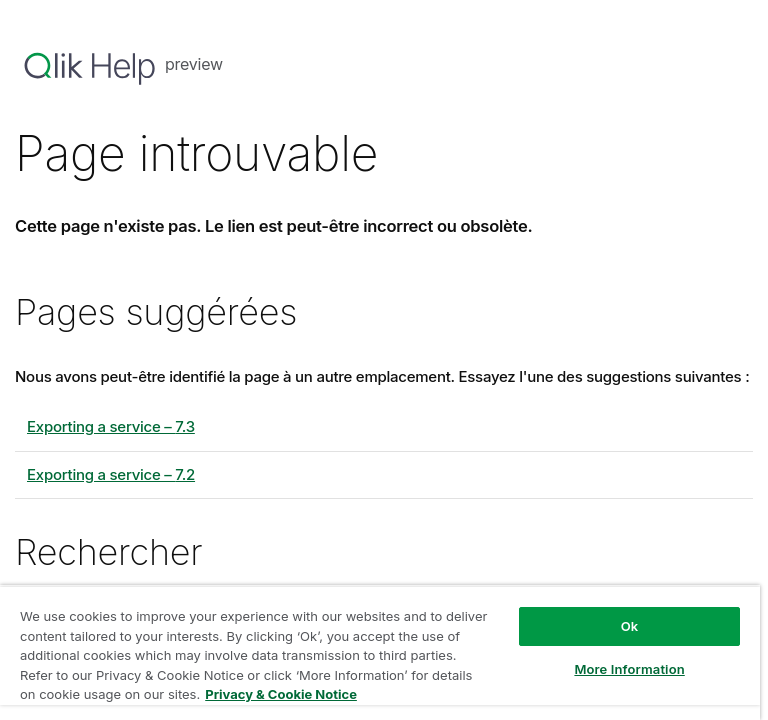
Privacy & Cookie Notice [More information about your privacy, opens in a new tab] (281, 694)
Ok (630, 626)
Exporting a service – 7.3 (111, 426)
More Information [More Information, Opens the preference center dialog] (629, 669)
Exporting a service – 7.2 (111, 474)
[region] (380, 652)
